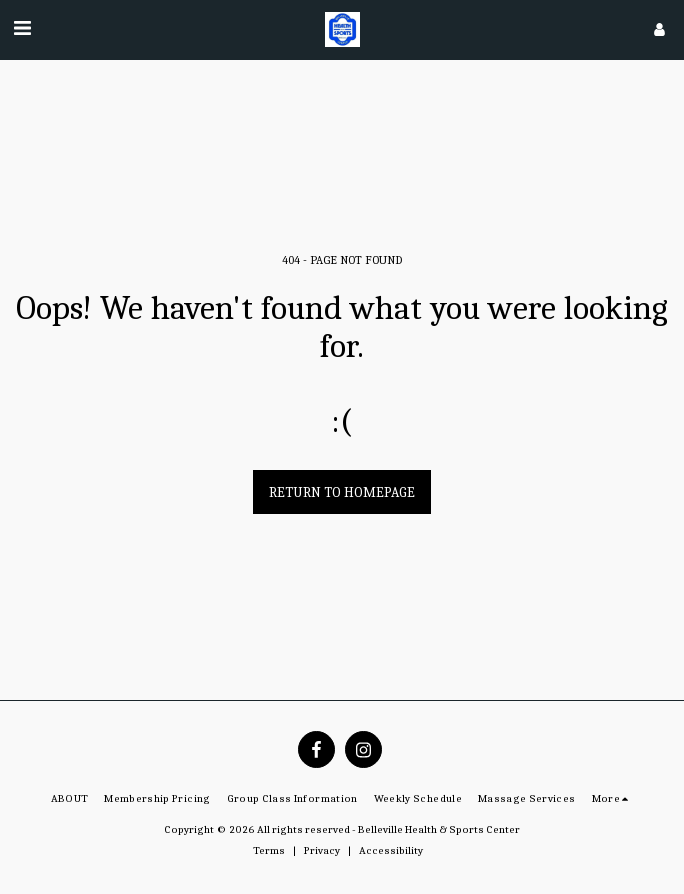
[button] (22, 28)
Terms (269, 850)
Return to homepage (342, 492)
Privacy (322, 850)
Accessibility (391, 850)
